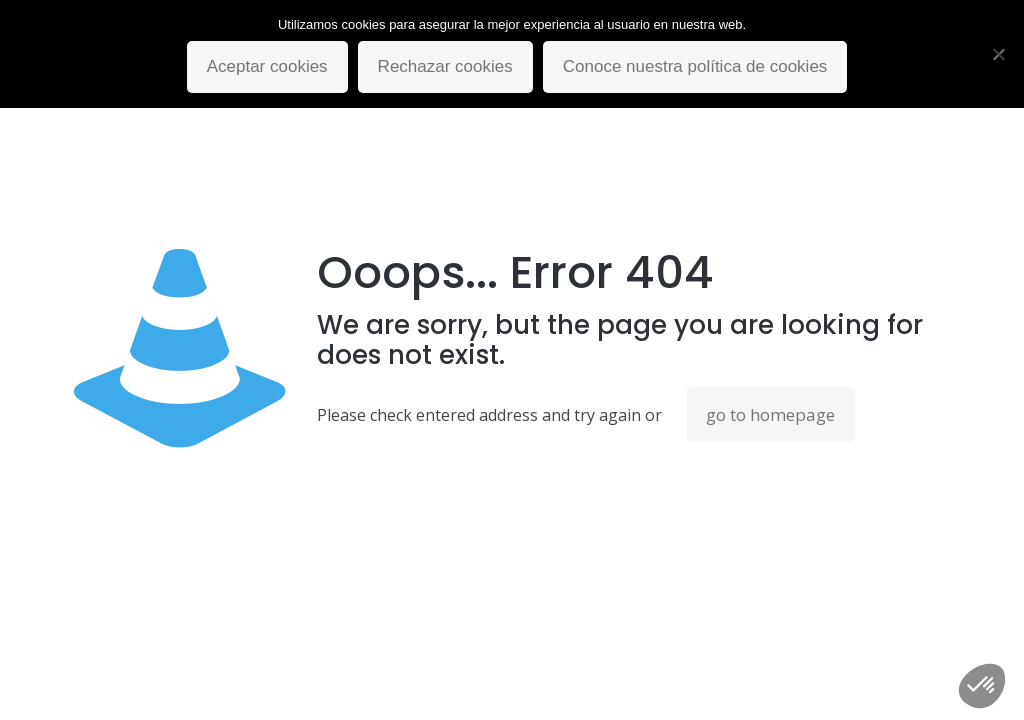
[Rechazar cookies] (999, 54)
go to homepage (770, 414)
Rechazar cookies (445, 66)
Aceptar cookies (267, 66)
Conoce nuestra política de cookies (695, 66)
